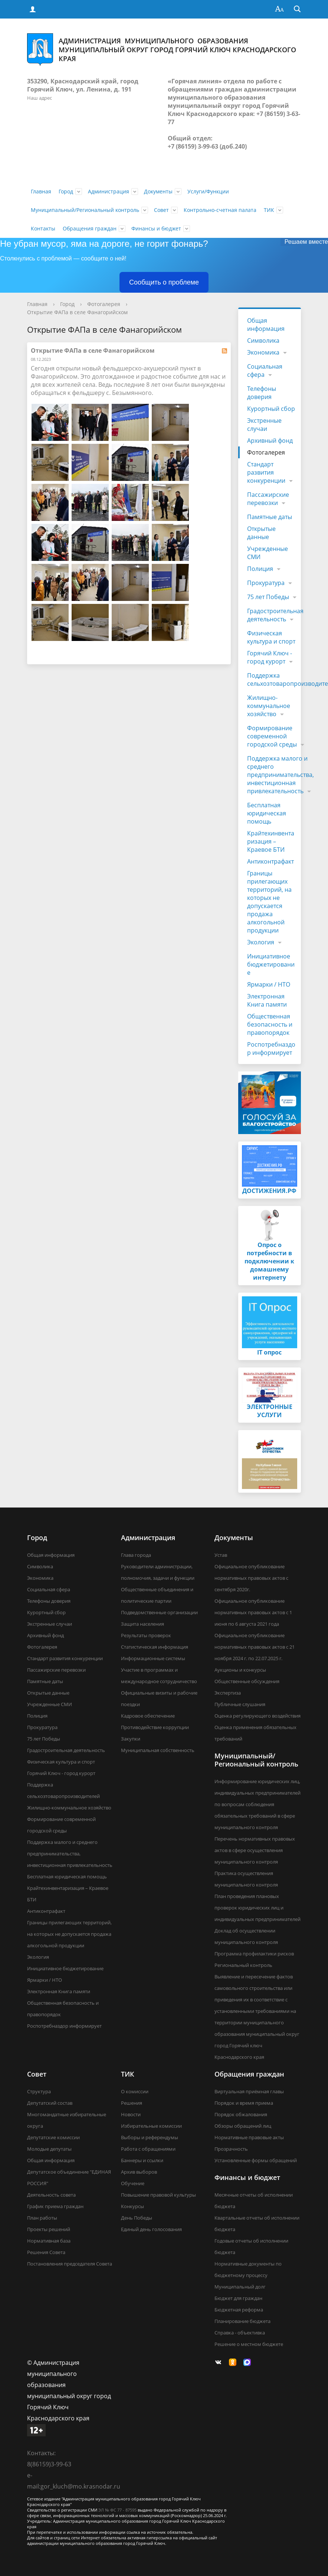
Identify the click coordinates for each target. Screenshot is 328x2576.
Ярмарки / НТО (268, 984)
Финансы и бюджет (156, 228)
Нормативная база (48, 2240)
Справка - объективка (239, 2332)
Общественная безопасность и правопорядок (269, 1024)
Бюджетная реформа (238, 2309)
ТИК (269, 209)
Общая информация (266, 324)
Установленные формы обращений (255, 2160)
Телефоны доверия (261, 393)
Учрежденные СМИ (267, 553)
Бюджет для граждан (238, 2298)
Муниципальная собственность (157, 1750)
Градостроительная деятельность (275, 615)
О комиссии (134, 2091)
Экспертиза (227, 1692)
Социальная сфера (264, 370)
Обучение (132, 2183)
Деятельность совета (51, 2194)
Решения (131, 2103)
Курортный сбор (271, 409)
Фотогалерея (103, 304)
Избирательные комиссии (151, 2126)
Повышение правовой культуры (158, 2194)
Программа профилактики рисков (254, 1953)
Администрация (108, 191)
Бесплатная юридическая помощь (266, 813)
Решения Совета (46, 2252)
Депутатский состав (49, 2103)
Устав (220, 1555)
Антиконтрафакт (270, 861)
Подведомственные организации (159, 1612)
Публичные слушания (239, 1704)
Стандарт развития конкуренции (266, 472)
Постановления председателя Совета (69, 2263)
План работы (42, 2217)
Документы (158, 191)
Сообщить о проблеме (164, 282)
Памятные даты (269, 517)
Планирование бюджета (242, 2321)
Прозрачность (231, 2148)
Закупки (130, 1738)
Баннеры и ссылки (142, 2160)
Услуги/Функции (208, 191)
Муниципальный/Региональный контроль (85, 209)
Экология (260, 942)
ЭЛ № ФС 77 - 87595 (117, 2510)
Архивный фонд (270, 440)
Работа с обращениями (148, 2148)
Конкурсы (132, 2206)
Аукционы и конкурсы (240, 1669)
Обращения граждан (90, 228)
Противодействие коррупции (155, 1727)
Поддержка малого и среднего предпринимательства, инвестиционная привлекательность (280, 774)
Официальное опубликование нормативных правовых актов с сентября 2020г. (251, 1578)
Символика (263, 340)
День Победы (136, 2217)
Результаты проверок (146, 1635)
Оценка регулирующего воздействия (257, 1715)
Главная (41, 191)
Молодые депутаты (49, 2148)
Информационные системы (153, 1658)
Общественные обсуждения (246, 1681)
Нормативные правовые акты (249, 2137)
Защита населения (142, 1624)
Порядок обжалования (240, 2114)
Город (66, 191)
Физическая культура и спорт (271, 637)
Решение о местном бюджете (248, 2344)
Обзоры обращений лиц (242, 2126)
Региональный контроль (243, 1965)
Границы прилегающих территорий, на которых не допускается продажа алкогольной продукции (269, 901)
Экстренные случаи (264, 424)
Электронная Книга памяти (267, 1000)
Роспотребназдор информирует (271, 1048)
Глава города (136, 1555)
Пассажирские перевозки (268, 499)
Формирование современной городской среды (272, 736)
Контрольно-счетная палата (220, 209)
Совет (161, 209)
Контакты (43, 228)
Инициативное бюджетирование (271, 964)
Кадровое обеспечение (148, 1715)
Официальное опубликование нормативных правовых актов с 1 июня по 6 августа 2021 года (253, 1612)
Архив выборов (139, 2171)
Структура (39, 2091)
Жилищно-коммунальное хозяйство (268, 706)
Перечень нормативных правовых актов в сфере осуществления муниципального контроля (254, 1850)
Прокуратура (266, 583)
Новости (131, 2114)
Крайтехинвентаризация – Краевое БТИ (270, 841)
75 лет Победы (268, 597)
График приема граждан (55, 2206)
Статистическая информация (154, 1646)
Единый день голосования (151, 2229)
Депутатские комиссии (53, 2137)
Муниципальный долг (240, 2286)
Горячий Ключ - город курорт (269, 657)
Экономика (263, 352)
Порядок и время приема (243, 2103)
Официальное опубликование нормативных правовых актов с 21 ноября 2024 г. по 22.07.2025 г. (254, 1647)
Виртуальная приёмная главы (249, 2091)
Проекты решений (48, 2229)
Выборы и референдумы (149, 2137)
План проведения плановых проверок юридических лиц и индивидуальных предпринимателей (257, 1907)
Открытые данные (261, 533)
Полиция (260, 569)
